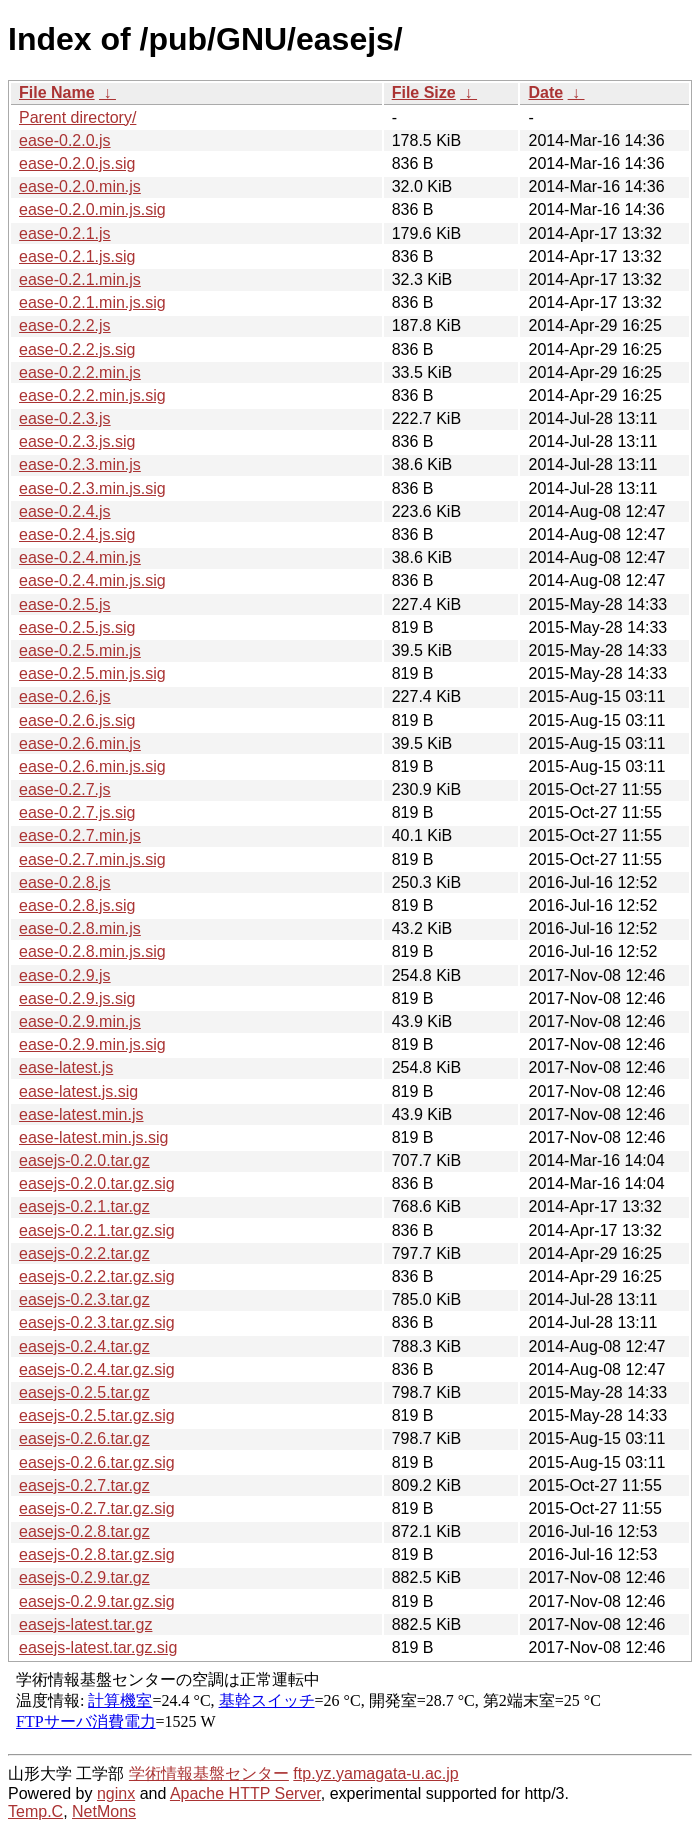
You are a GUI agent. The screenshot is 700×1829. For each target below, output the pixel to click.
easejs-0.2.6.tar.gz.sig (97, 1462)
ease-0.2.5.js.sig (77, 627)
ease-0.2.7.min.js (80, 835)
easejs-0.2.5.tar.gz (84, 1392)
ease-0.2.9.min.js (80, 1021)
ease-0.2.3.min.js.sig (92, 488)
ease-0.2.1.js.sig (77, 256)
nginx (116, 1793)
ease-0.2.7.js (65, 789)
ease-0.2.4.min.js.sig (92, 580)
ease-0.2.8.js (65, 882)
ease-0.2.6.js (65, 696)
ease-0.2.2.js (65, 325)
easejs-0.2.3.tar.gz (84, 1299)
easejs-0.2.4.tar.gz (84, 1346)
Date (545, 92)
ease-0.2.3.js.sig (77, 441)
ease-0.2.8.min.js (80, 928)
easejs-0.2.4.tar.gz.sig (97, 1369)
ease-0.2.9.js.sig (77, 998)
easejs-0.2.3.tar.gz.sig (97, 1322)
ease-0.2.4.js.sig (77, 534)
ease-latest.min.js (81, 1114)
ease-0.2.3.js (65, 418)
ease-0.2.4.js (65, 511)
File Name (57, 92)
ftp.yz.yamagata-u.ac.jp (375, 1773)
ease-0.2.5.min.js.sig (92, 673)
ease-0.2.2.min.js (80, 372)
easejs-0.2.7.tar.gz (84, 1485)
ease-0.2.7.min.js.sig (92, 859)
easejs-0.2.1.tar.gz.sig (97, 1230)
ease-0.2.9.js (65, 975)
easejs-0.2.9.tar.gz (84, 1577)
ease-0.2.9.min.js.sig (92, 1044)
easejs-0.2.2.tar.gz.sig (97, 1276)
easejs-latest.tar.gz (85, 1624)
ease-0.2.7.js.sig (77, 812)
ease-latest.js (66, 1067)
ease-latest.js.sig (78, 1091)
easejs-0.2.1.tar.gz (84, 1206)
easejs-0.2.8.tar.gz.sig (97, 1554)
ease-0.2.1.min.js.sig (92, 302)
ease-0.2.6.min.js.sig (92, 766)
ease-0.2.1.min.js (80, 279)
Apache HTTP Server (245, 1793)
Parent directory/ (77, 117)
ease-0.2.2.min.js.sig (92, 395)
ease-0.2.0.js (65, 140)
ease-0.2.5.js (65, 604)
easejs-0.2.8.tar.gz (84, 1531)
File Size (424, 92)
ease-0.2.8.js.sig (77, 905)
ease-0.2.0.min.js (80, 186)
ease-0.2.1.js (65, 233)
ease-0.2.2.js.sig (77, 349)
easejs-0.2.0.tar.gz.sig (97, 1183)
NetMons (104, 1811)
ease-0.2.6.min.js (80, 743)
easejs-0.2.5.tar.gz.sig (97, 1415)
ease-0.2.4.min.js (80, 557)
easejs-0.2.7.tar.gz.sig (97, 1508)
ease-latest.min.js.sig (93, 1137)
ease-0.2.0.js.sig (77, 163)
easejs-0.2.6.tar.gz (84, 1438)
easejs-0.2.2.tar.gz (84, 1253)
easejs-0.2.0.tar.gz (84, 1160)
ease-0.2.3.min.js (80, 464)
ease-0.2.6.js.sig (77, 720)
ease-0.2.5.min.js (80, 650)
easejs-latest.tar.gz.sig (98, 1647)
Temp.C (35, 1811)
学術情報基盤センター (209, 1773)
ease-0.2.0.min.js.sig (92, 209)
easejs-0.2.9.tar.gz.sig (97, 1601)
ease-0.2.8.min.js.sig (92, 951)
